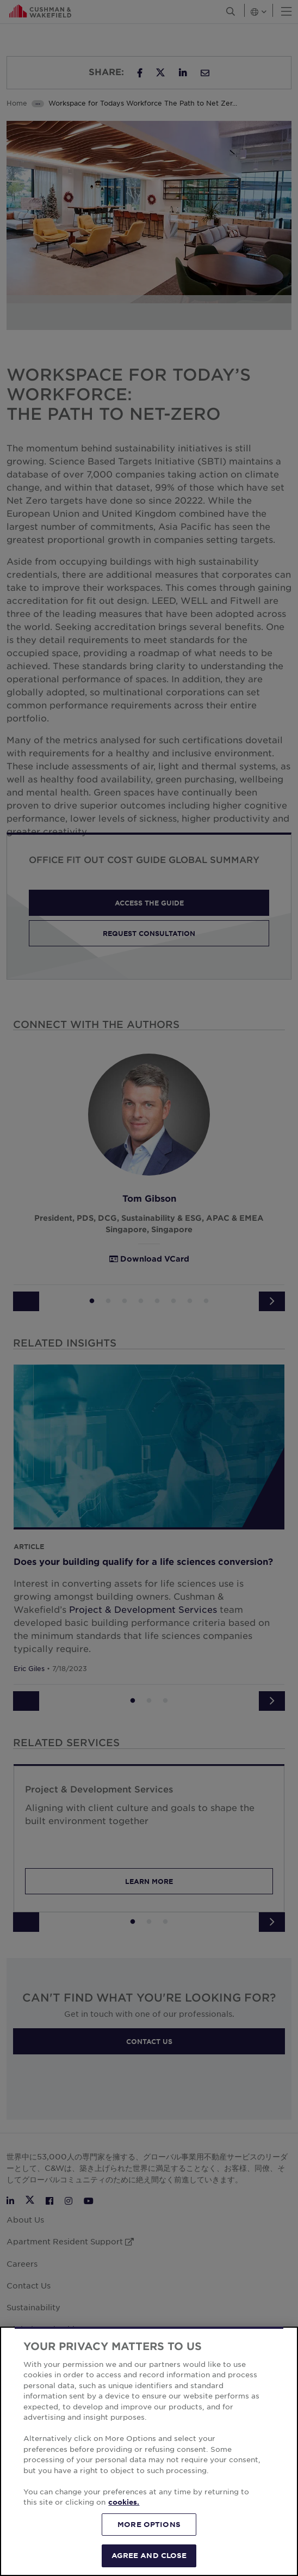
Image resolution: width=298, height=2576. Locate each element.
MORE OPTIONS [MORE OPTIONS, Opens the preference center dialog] (149, 2524)
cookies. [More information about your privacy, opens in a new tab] (123, 2502)
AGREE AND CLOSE (149, 2555)
